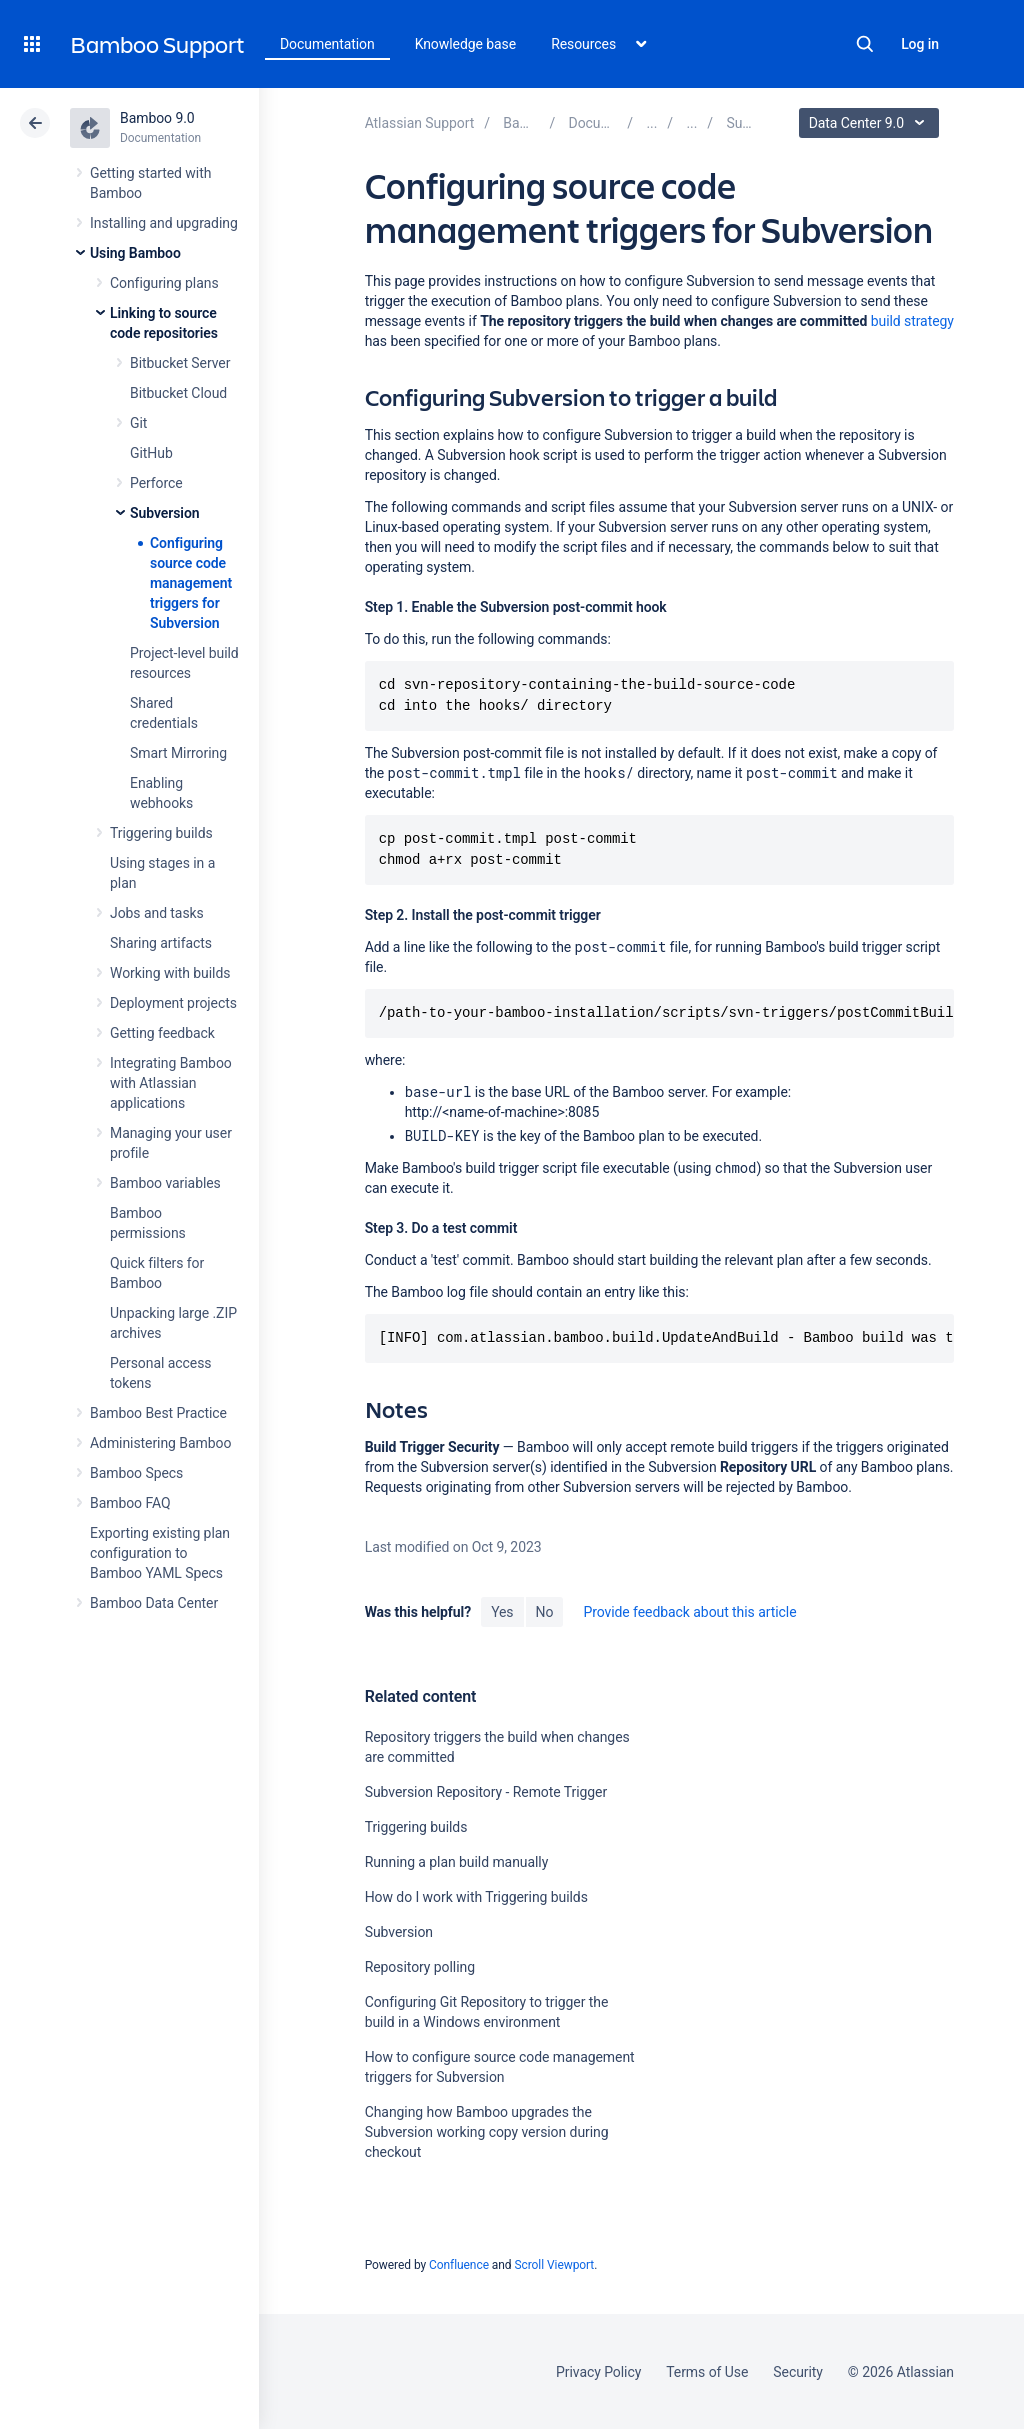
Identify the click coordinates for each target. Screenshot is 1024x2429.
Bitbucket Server (180, 363)
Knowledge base (466, 44)
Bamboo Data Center (154, 1603)
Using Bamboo (135, 253)
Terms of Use (707, 2372)
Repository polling (420, 1967)
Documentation (327, 44)
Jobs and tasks (157, 913)
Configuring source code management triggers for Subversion (191, 583)
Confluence (459, 2265)
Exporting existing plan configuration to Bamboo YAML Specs (160, 1553)
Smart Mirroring (178, 753)
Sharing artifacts (161, 943)
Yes (502, 1612)
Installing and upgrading (164, 223)
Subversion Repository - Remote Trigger (486, 1792)
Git (138, 423)
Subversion (165, 513)
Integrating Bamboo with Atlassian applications (171, 1083)
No (545, 1612)
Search (865, 44)
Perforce (156, 483)
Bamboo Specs (136, 1473)
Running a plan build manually (457, 1862)
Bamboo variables (165, 1183)
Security (798, 2372)
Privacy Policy (598, 2372)
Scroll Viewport (554, 2265)
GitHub (151, 453)
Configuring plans (164, 283)
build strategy (912, 321)
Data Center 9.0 (871, 123)
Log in (920, 44)
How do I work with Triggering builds (476, 1897)
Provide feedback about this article (689, 1612)
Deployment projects (173, 1003)
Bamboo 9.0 (157, 118)
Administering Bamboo (160, 1443)
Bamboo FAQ (130, 1503)
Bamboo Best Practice (158, 1413)
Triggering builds (161, 833)
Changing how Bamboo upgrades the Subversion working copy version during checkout (487, 2132)
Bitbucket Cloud (178, 393)
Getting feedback (162, 1033)
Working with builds (170, 973)
